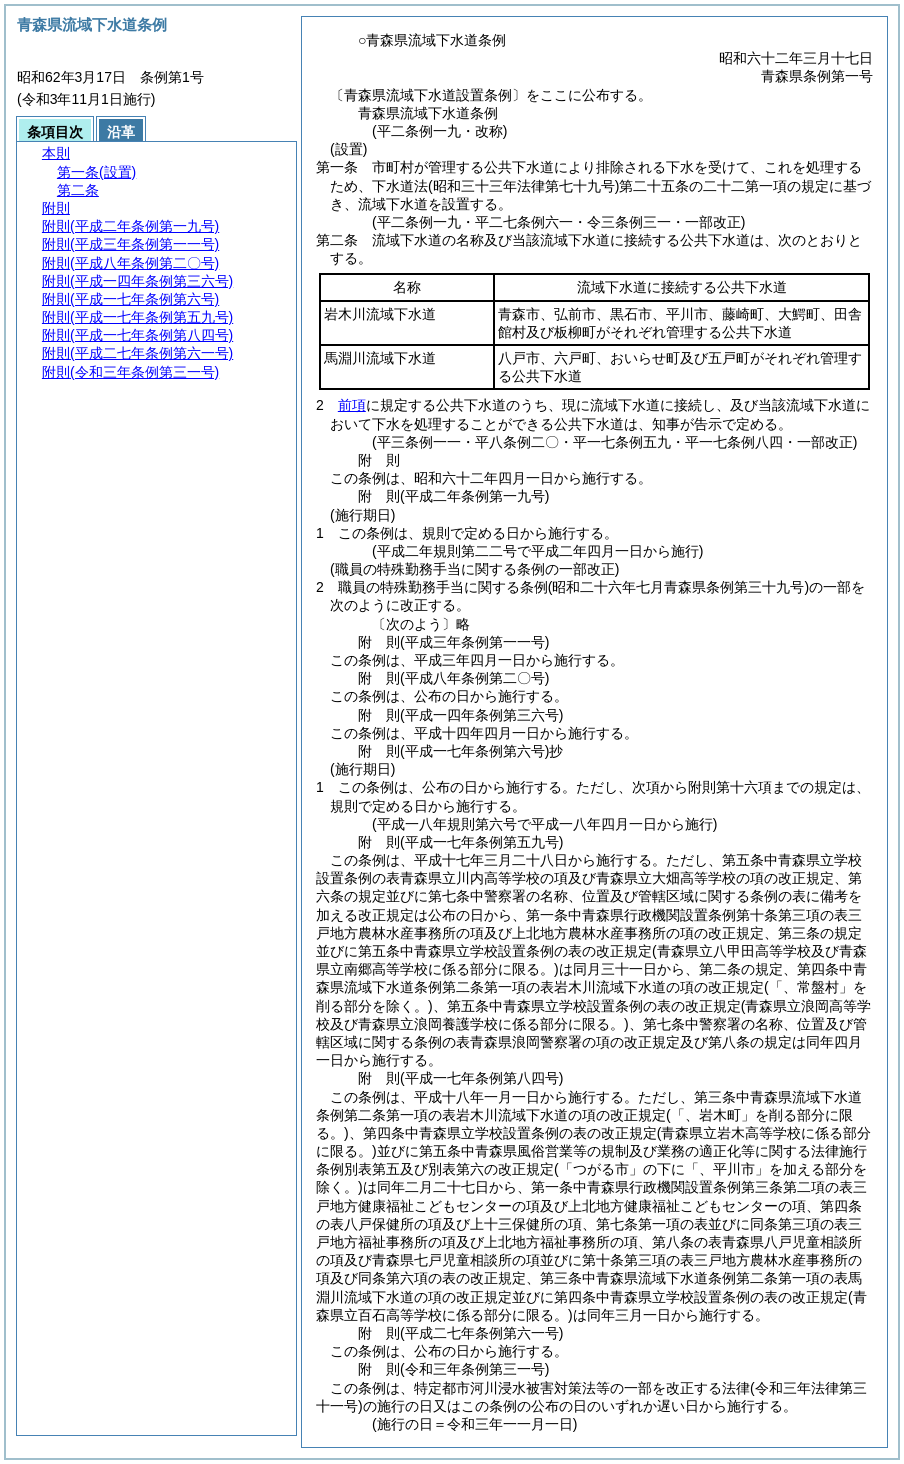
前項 (352, 405)
